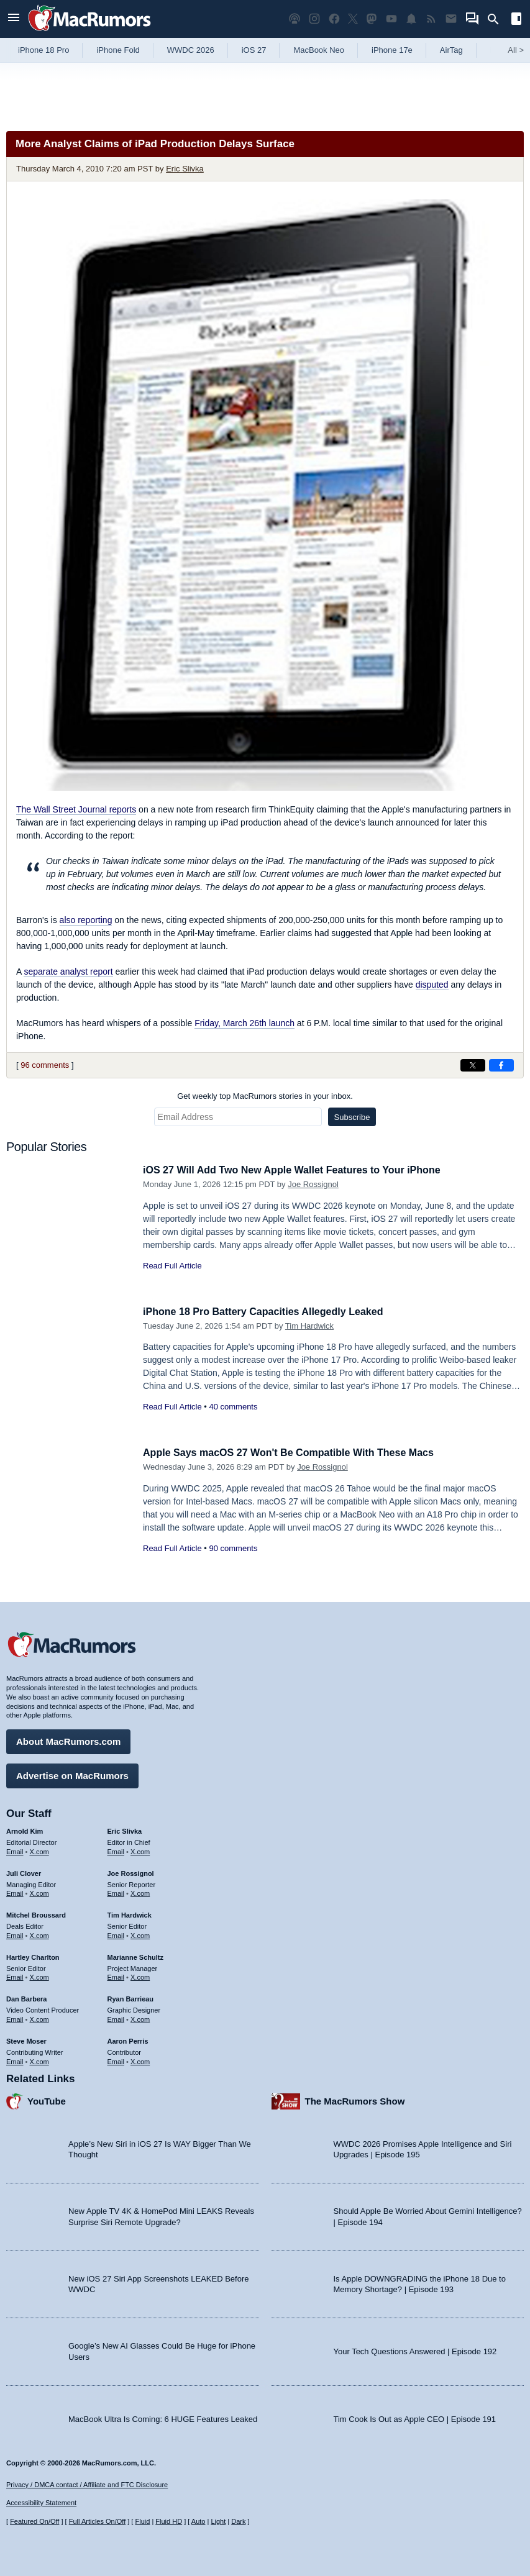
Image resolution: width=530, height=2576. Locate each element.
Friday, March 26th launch (244, 1023)
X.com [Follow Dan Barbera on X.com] (39, 2017)
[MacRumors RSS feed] (431, 18)
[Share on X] (472, 1065)
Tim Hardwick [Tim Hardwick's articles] (129, 1914)
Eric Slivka (185, 168)
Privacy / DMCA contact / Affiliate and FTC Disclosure (87, 2484)
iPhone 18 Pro (43, 50)
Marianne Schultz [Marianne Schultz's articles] (135, 1955)
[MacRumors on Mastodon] (371, 18)
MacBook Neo (318, 50)
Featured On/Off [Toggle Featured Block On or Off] (34, 2522)
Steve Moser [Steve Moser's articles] (26, 2039)
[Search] (497, 19)
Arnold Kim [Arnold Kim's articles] (24, 1829)
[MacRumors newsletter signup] (451, 18)
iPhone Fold (117, 50)
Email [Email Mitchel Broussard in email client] (15, 1933)
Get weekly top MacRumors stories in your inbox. (265, 1096)
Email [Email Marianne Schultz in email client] (116, 1976)
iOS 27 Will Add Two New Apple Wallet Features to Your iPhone (300, 1170)
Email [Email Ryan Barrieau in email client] (116, 2017)
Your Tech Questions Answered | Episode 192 (415, 2349)
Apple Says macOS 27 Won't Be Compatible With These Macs (297, 1453)
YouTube (46, 2100)
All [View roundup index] (516, 50)
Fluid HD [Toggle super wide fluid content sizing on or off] (168, 2522)
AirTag (451, 50)
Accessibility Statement (41, 2503)
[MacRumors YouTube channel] (391, 18)
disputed (432, 985)
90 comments (233, 1548)
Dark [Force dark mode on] (238, 2522)
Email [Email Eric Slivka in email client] (116, 1850)
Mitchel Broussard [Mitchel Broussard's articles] (36, 1914)
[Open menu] (13, 19)
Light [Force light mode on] (218, 2522)
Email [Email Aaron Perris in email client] (116, 2060)
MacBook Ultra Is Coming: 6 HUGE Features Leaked (162, 2417)
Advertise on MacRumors (72, 1773)
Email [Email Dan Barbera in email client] (15, 2017)
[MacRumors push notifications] (411, 18)
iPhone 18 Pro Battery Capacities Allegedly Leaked (270, 1312)
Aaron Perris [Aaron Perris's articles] (127, 2039)
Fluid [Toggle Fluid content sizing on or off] (142, 2522)
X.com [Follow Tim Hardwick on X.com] (140, 1933)
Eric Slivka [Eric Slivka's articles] (124, 1829)
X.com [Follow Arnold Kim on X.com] (39, 1850)
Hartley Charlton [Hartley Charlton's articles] (33, 1955)
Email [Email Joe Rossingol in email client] (116, 1892)
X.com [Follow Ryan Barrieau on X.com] (140, 2017)
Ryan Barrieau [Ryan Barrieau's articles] (130, 1997)
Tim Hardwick (309, 1326)
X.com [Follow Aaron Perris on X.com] (140, 2060)
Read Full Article (172, 1265)
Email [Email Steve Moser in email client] (15, 2060)
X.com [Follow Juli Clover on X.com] (39, 1892)
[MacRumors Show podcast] (294, 18)
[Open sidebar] (516, 20)
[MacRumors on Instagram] (314, 18)
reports (76, 809)
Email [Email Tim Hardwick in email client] (116, 1933)
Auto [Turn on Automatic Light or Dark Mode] (198, 2522)
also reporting (86, 920)
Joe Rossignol (313, 1184)
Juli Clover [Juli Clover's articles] (23, 1871)
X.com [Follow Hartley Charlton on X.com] (39, 1976)
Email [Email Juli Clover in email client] (15, 1892)
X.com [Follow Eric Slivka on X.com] (140, 1850)
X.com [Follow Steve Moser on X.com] (39, 2060)
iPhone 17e (392, 50)
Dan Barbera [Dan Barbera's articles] (26, 1997)
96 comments (45, 1065)
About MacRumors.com (68, 1739)
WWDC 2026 (190, 50)
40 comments (233, 1406)
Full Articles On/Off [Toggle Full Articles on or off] (97, 2522)
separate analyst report (68, 971)
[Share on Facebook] (501, 1065)
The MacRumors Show (355, 2100)
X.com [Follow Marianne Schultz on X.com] (140, 1976)
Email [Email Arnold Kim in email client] (15, 1850)
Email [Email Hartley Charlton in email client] (15, 1976)
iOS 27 (254, 50)
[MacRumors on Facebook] (334, 18)
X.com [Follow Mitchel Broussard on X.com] (39, 1933)
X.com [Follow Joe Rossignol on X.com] (140, 1892)
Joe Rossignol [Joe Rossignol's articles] (130, 1871)
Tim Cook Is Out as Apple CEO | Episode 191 (415, 2417)
